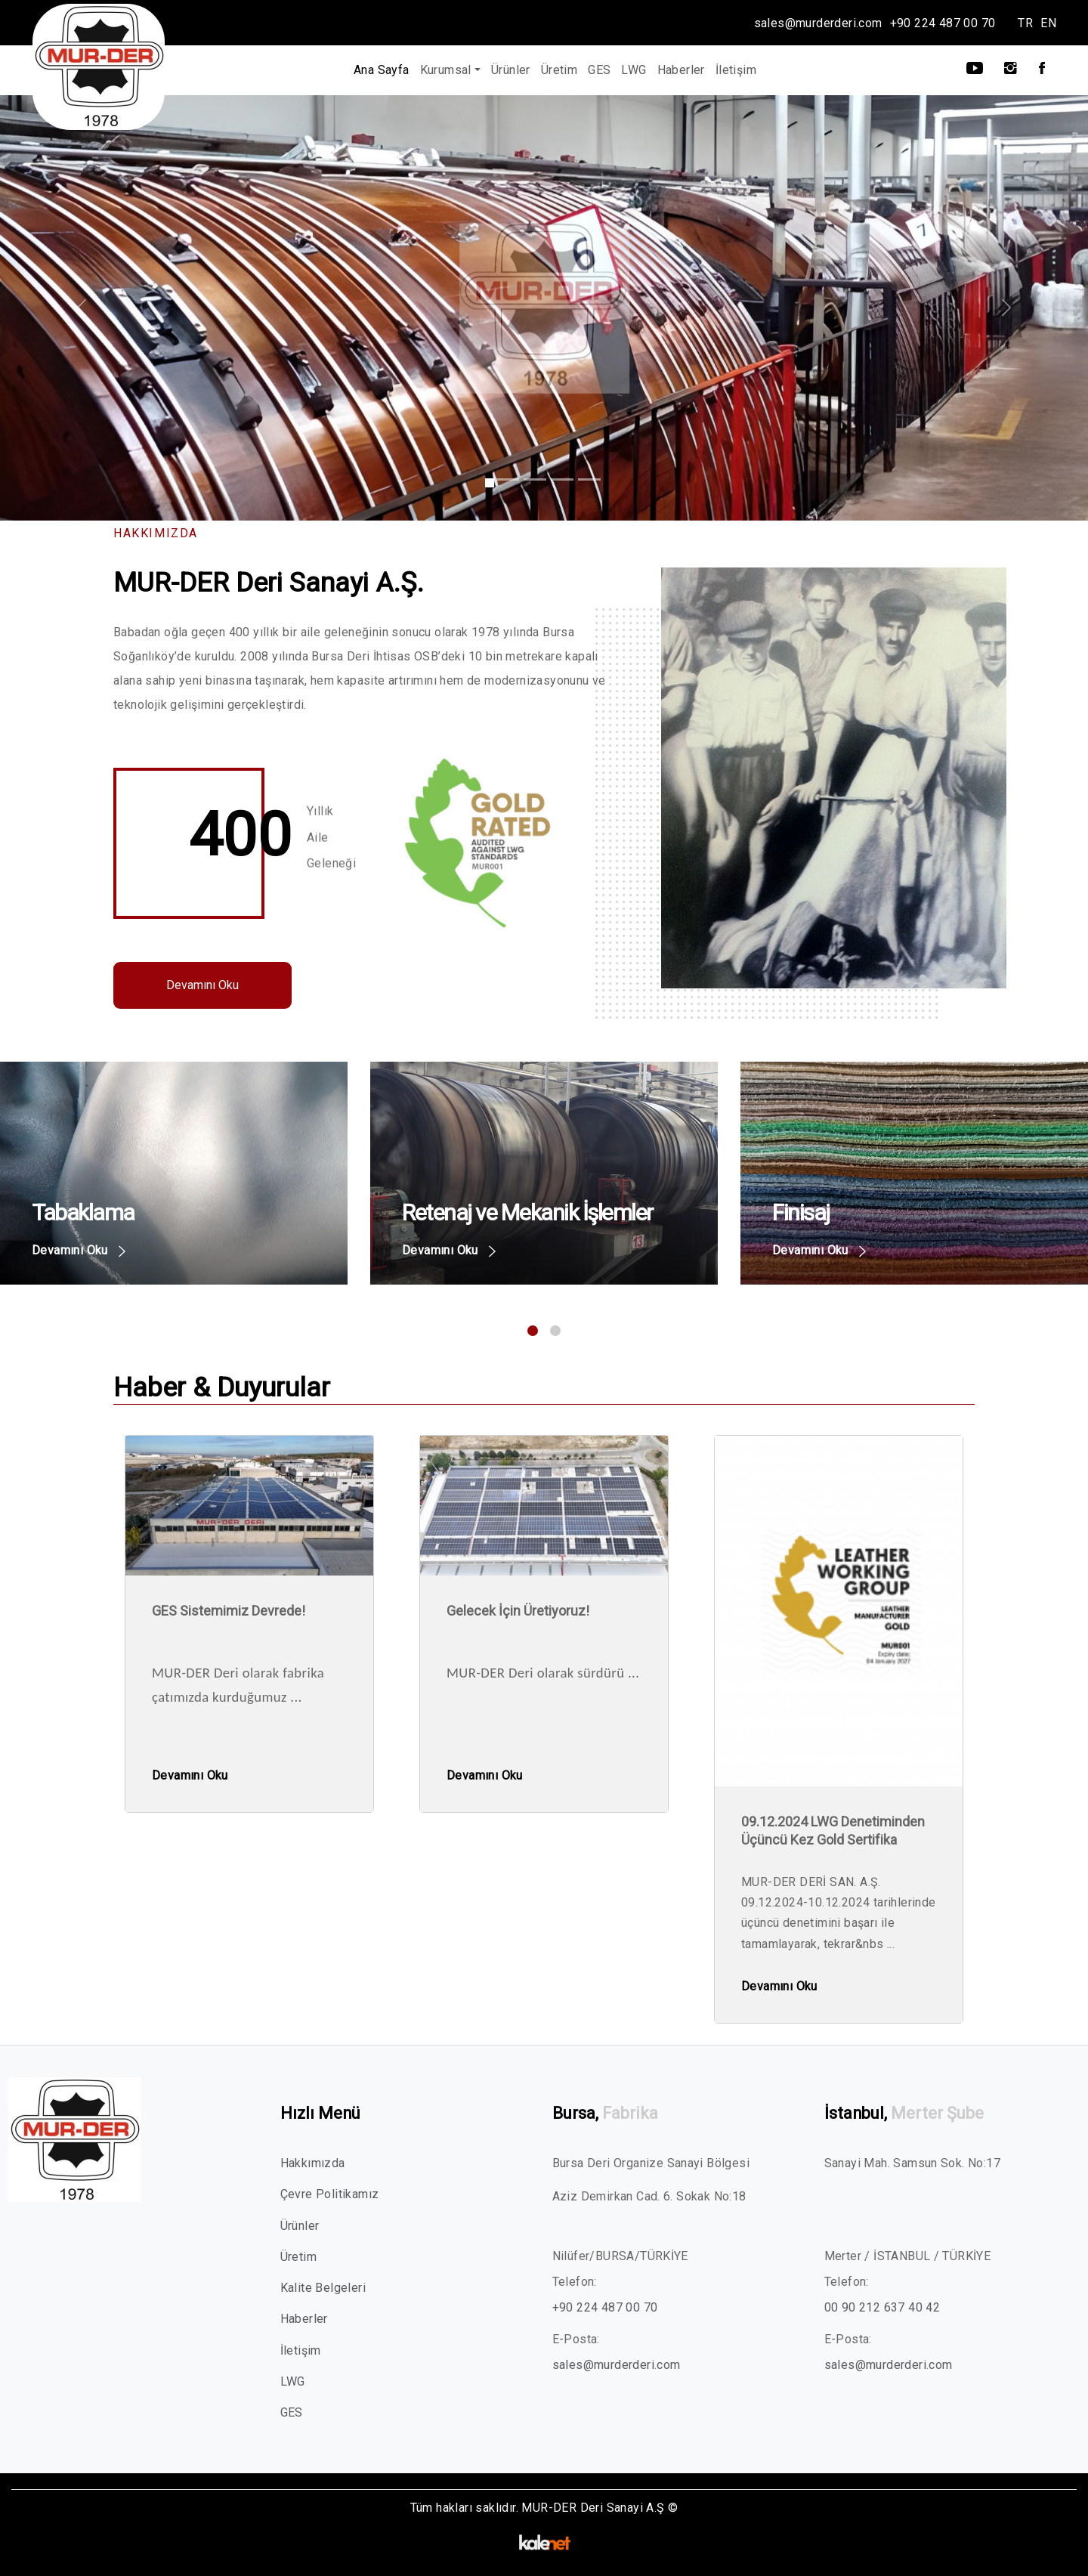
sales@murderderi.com (818, 23)
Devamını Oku (202, 985)
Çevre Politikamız (329, 2194)
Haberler (681, 70)
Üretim (559, 70)
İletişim (736, 70)
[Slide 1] (489, 483)
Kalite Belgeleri (323, 2288)
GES (599, 70)
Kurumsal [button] (445, 70)
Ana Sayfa (382, 70)
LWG (633, 70)
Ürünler (510, 70)
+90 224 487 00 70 (943, 23)
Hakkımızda (312, 2163)
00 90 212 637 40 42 (882, 2307)
